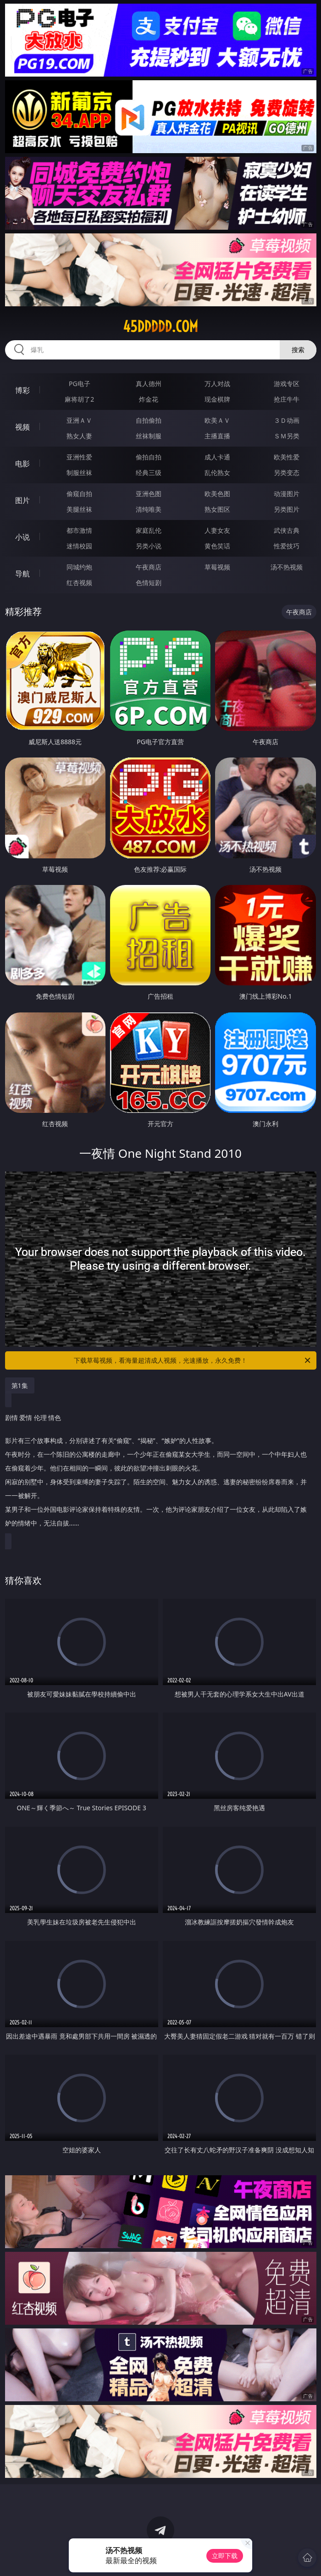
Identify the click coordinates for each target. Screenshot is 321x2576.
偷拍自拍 (148, 457)
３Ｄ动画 (286, 420)
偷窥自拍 (79, 493)
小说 (22, 537)
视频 (22, 427)
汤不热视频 (287, 567)
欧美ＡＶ (217, 420)
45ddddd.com (160, 326)
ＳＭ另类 (286, 435)
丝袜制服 (148, 435)
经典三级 (148, 472)
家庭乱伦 (148, 530)
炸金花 (148, 399)
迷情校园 (79, 546)
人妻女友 (217, 530)
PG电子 (79, 383)
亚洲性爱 (79, 457)
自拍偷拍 (148, 420)
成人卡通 (217, 457)
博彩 (22, 390)
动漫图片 (286, 493)
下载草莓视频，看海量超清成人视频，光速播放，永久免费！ (193, 1360)
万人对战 (217, 383)
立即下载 (225, 2555)
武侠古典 (286, 530)
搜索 (298, 349)
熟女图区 (217, 509)
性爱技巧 (286, 546)
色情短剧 (148, 582)
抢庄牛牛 (286, 399)
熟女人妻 (79, 435)
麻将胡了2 (79, 399)
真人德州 (148, 383)
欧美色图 (217, 493)
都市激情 (79, 530)
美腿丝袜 (79, 509)
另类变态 (286, 472)
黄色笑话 (217, 546)
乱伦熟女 (217, 472)
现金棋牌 (217, 399)
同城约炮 (79, 567)
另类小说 (148, 546)
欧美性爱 (286, 457)
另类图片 (286, 509)
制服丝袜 (79, 472)
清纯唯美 (148, 509)
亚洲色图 (148, 493)
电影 (22, 464)
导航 (22, 574)
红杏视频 (79, 582)
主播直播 (217, 435)
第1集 (19, 1385)
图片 (22, 500)
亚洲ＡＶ (79, 420)
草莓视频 (217, 567)
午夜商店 (148, 567)
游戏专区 (286, 383)
